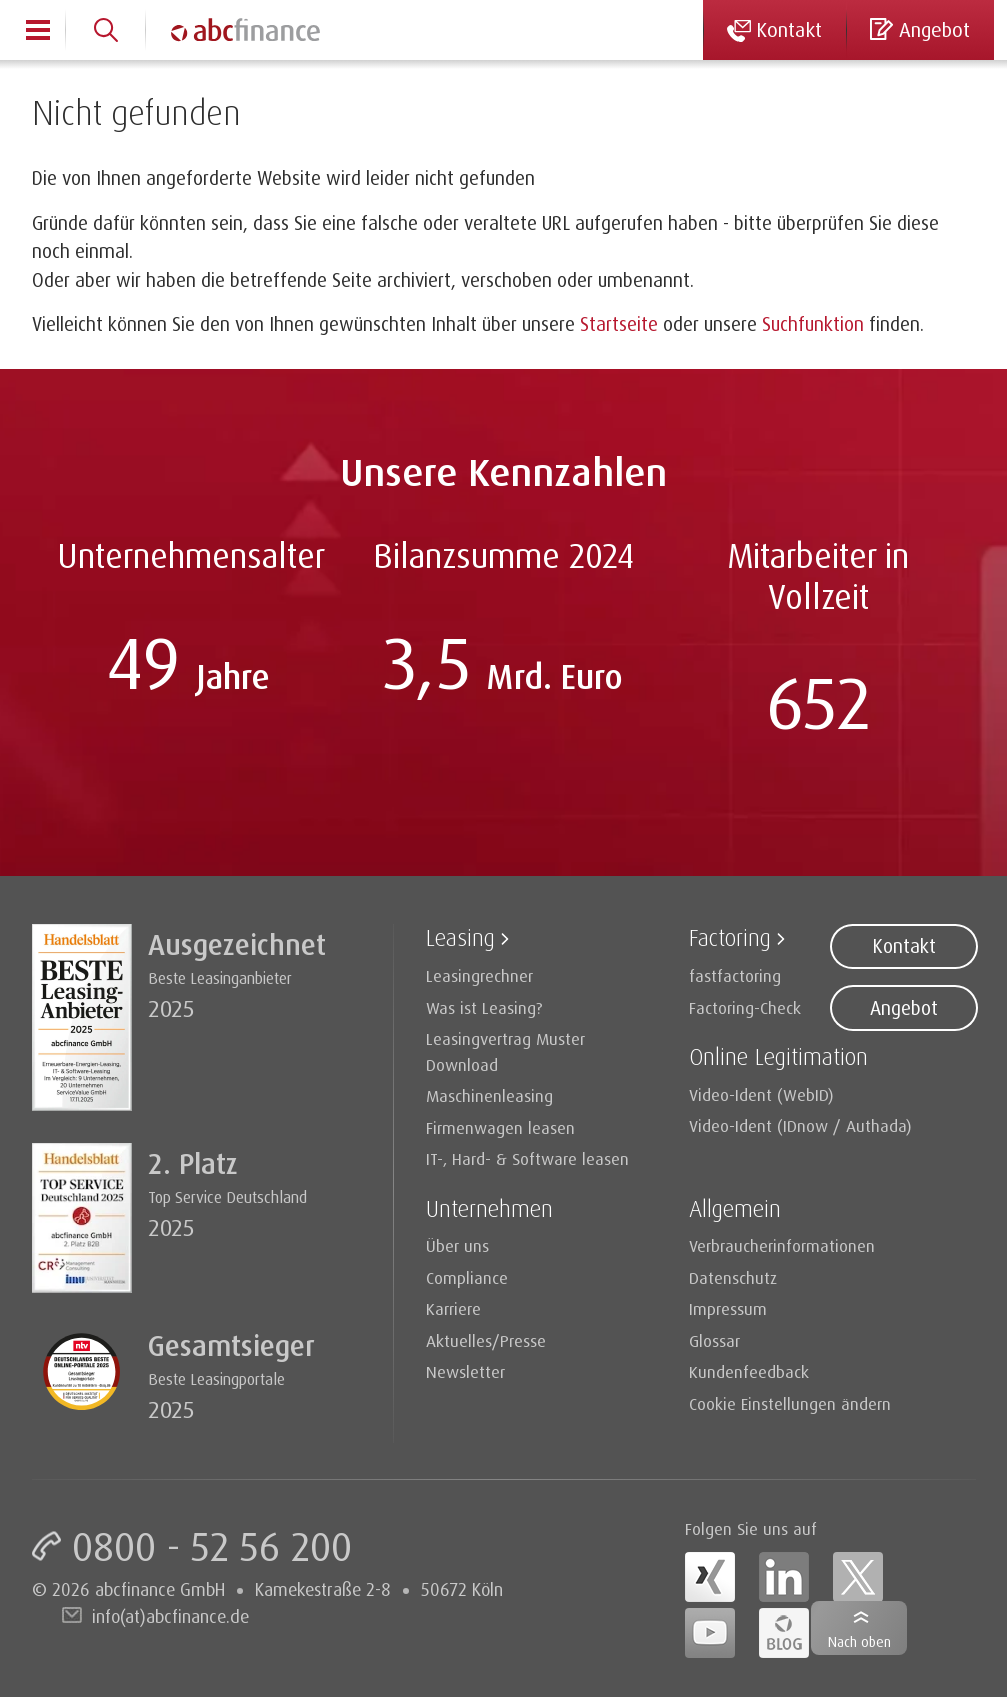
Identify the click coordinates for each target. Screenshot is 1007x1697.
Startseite (619, 324)
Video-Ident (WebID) (761, 1094)
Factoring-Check (745, 1007)
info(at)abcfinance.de (170, 1616)
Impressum (728, 1308)
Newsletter (465, 1371)
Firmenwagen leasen (500, 1127)
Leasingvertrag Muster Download (505, 1051)
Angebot (904, 1008)
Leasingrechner (479, 975)
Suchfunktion (813, 324)
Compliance (467, 1277)
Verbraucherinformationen (782, 1245)
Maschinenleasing (489, 1095)
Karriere (453, 1308)
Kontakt (904, 946)
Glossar (714, 1340)
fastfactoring (735, 975)
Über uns (457, 1245)
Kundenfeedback (749, 1371)
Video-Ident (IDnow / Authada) (800, 1125)
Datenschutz (733, 1277)
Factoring (730, 937)
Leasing (460, 937)
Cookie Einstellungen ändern (790, 1403)
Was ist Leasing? (484, 1007)
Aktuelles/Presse (486, 1340)
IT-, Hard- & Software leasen (527, 1158)
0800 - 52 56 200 (212, 1546)
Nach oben (859, 1641)
